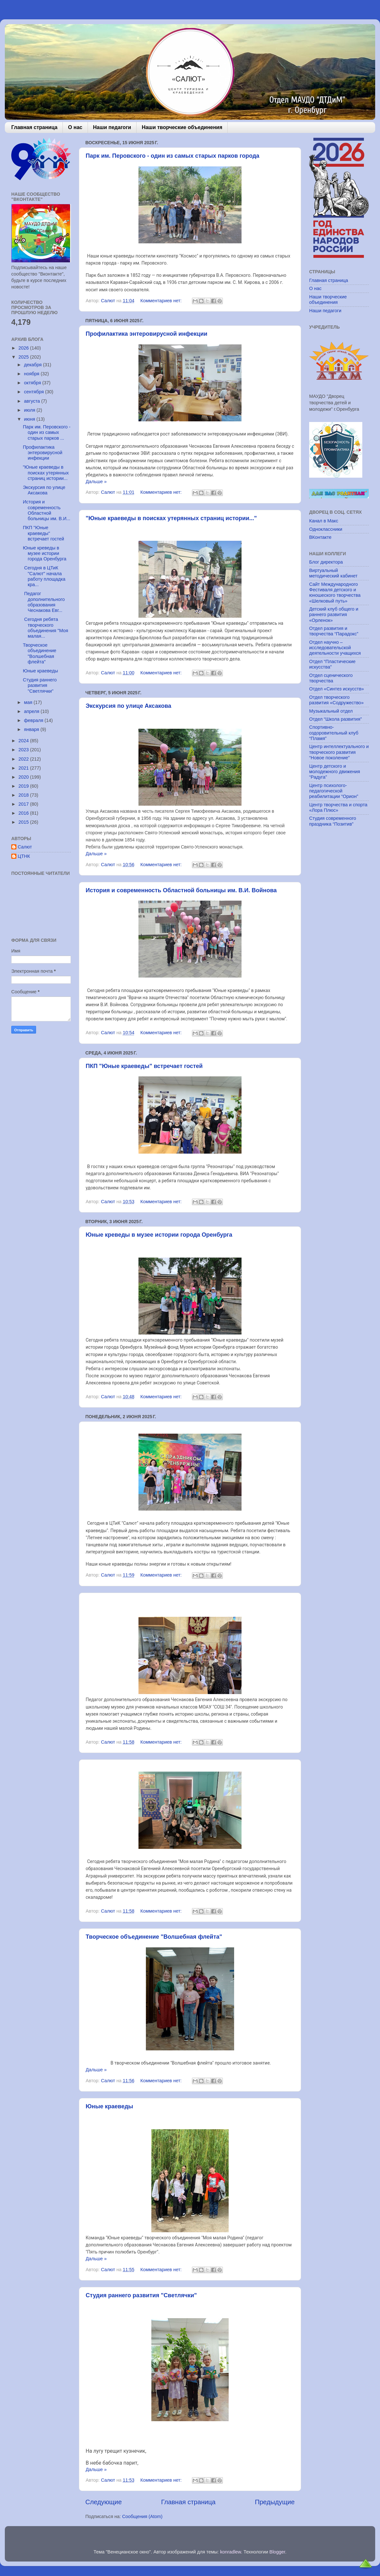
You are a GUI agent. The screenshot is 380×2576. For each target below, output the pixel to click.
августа (33, 401)
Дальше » (96, 481)
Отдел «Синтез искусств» (336, 688)
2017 (24, 804)
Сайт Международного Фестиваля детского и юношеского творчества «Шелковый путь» (334, 593)
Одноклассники (325, 529)
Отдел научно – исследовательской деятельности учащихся (335, 648)
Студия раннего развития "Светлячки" (141, 2295)
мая (29, 702)
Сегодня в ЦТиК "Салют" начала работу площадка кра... (44, 576)
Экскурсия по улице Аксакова (128, 706)
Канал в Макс (323, 520)
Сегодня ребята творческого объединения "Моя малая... (45, 628)
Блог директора (326, 562)
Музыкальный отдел (331, 711)
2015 (24, 822)
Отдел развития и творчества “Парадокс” (333, 631)
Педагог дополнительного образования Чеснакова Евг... (44, 602)
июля (30, 410)
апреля (32, 711)
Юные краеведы (109, 2106)
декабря (33, 364)
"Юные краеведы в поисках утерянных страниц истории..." (171, 518)
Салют (25, 846)
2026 (24, 348)
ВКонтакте (320, 537)
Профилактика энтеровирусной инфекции (146, 334)
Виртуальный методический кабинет (333, 573)
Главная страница (34, 127)
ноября (32, 373)
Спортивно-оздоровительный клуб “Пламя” (333, 733)
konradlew (230, 2551)
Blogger (277, 2551)
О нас (75, 127)
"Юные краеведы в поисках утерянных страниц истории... (46, 472)
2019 (24, 786)
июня (30, 419)
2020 (24, 777)
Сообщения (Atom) (142, 2516)
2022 (24, 759)
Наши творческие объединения (182, 127)
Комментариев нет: (161, 300)
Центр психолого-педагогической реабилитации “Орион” (333, 791)
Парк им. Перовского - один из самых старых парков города (172, 156)
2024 (24, 740)
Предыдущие (275, 2502)
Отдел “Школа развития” (335, 719)
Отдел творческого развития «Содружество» (336, 700)
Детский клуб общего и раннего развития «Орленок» (333, 614)
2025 (24, 357)
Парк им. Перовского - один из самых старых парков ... (47, 432)
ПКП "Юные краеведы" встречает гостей (144, 1066)
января (32, 729)
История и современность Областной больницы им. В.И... (46, 510)
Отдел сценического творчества (331, 678)
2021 (24, 768)
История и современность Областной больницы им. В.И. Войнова (181, 890)
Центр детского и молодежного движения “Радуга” (334, 771)
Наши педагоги (112, 127)
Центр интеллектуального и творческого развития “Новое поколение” (339, 752)
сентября (34, 391)
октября (33, 382)
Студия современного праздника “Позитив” (332, 821)
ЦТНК (24, 856)
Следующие (103, 2502)
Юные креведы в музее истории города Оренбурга (159, 1235)
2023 (24, 749)
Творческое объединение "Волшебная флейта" (154, 1937)
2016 (24, 813)
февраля (34, 720)
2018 (24, 795)
